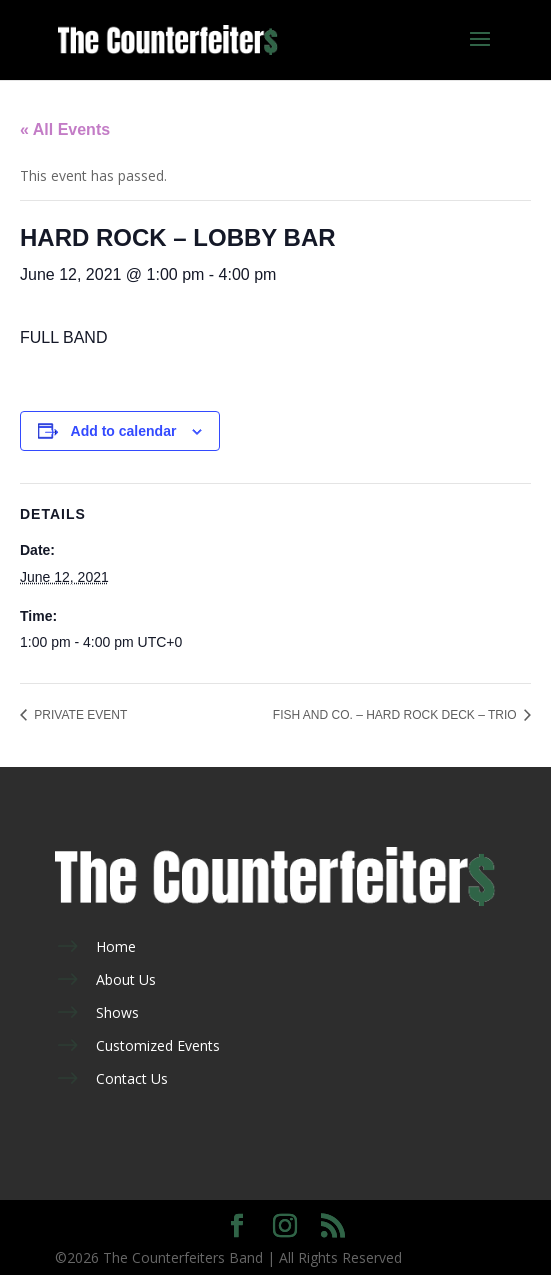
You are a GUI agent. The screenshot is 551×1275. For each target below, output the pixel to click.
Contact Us (132, 1078)
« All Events (65, 129)
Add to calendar (124, 431)
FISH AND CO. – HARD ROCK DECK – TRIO (396, 715)
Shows (117, 1012)
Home (116, 946)
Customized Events (158, 1045)
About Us (126, 979)
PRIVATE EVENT (79, 715)
